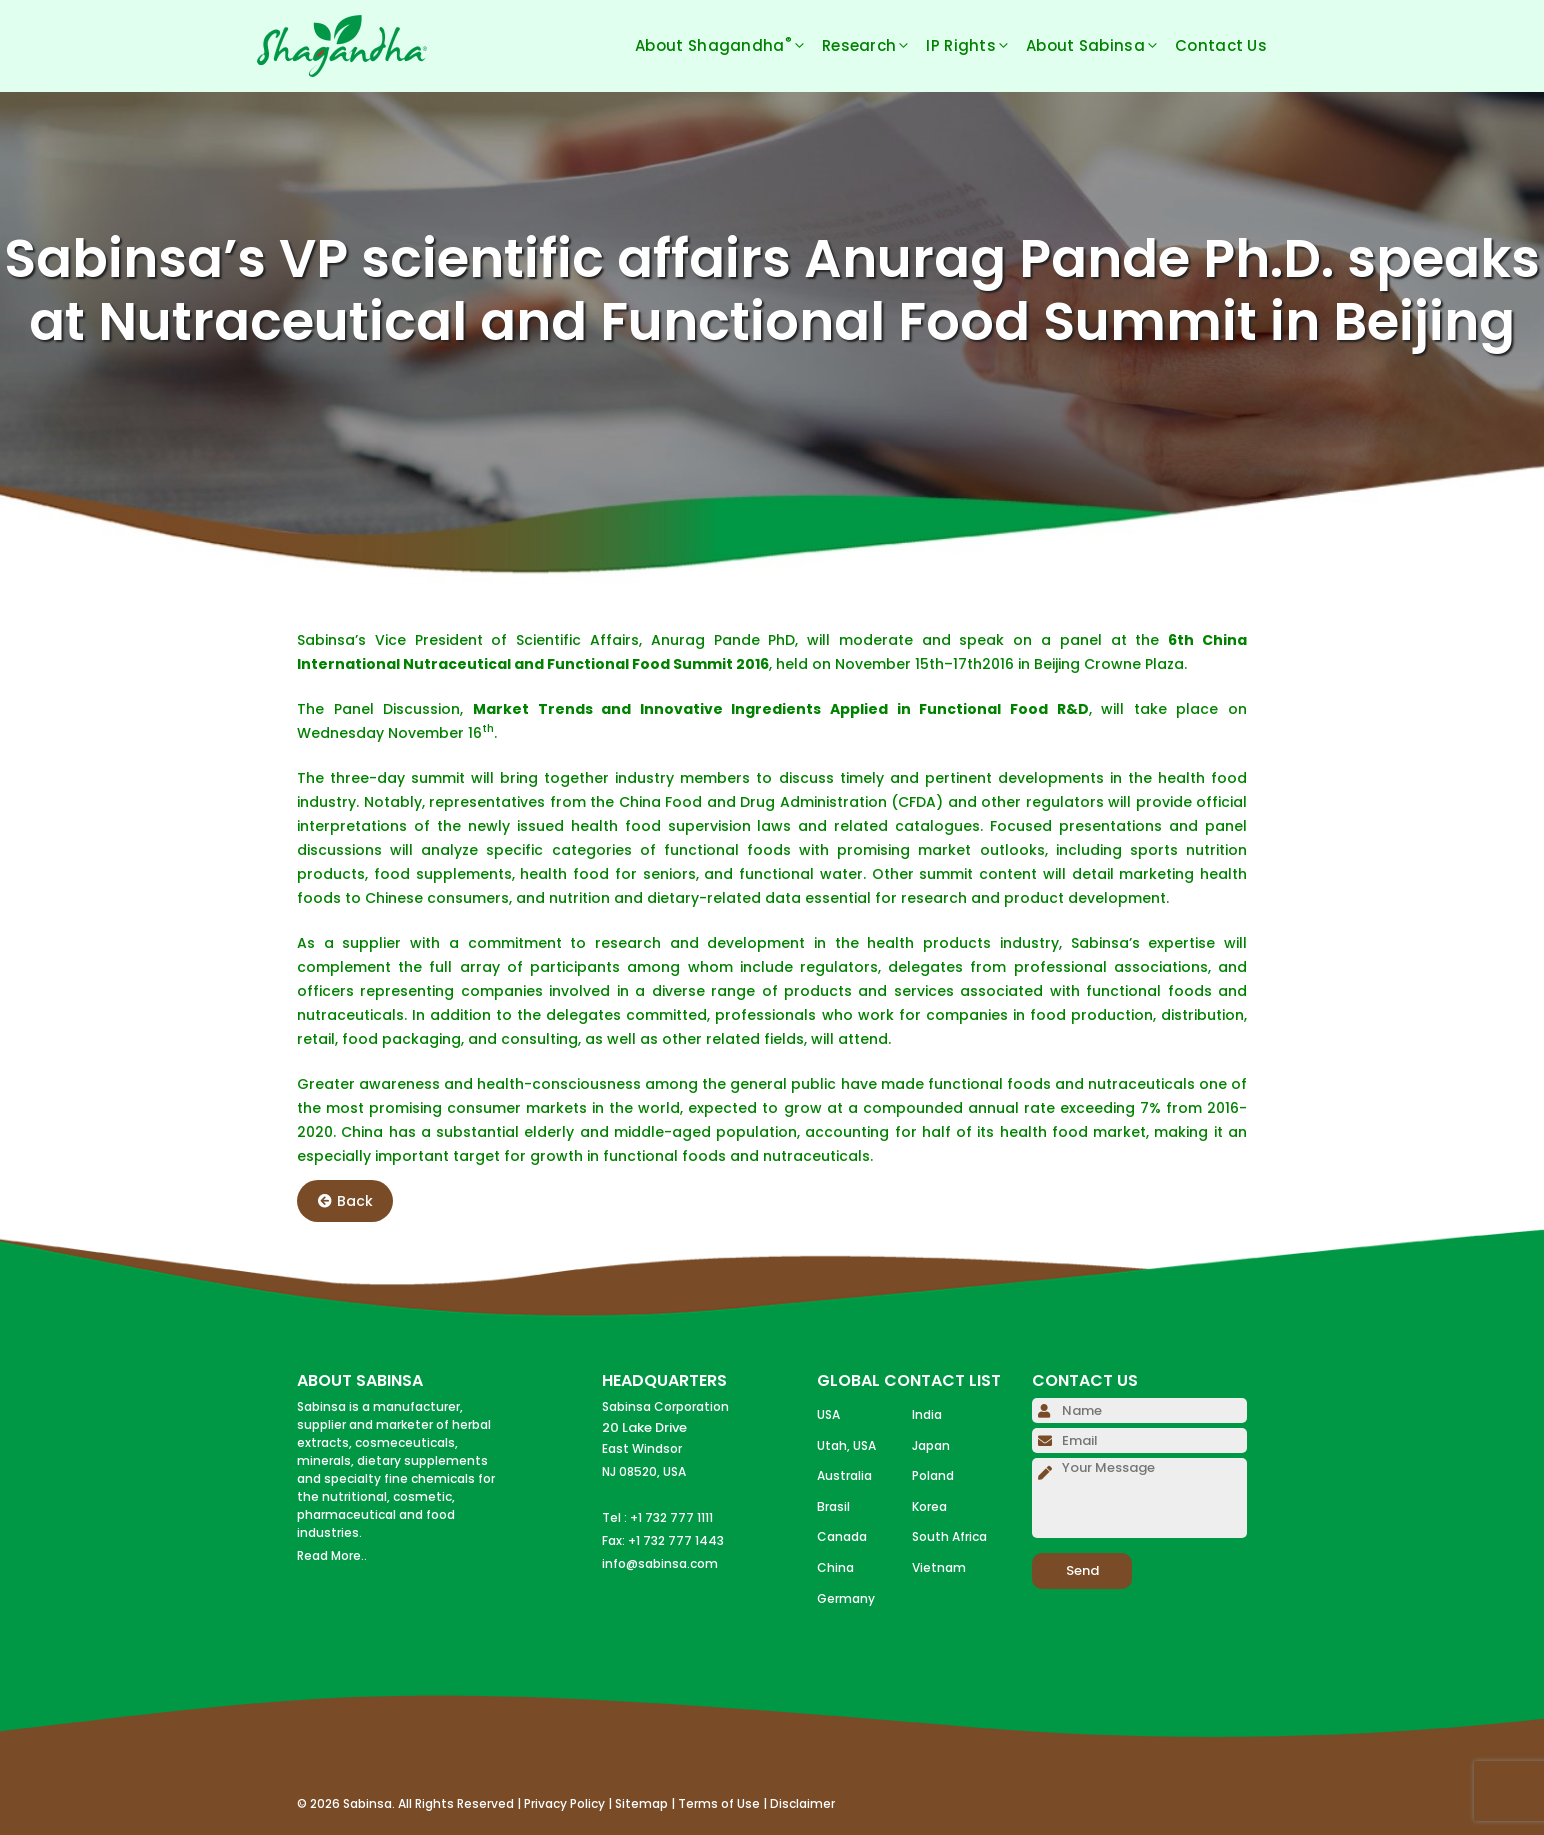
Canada (842, 1536)
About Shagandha (728, 46)
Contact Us (1221, 45)
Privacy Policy (564, 1803)
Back (345, 1201)
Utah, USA (846, 1445)
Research (874, 46)
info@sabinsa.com (660, 1563)
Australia (844, 1475)
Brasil (833, 1506)
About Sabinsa (1100, 46)
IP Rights (976, 46)
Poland (933, 1475)
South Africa (949, 1536)
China (835, 1567)
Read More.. (332, 1555)
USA (828, 1414)
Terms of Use (719, 1803)
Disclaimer (802, 1803)
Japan (931, 1445)
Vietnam (939, 1567)
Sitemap (641, 1803)
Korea (929, 1506)
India (927, 1414)
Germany (846, 1598)
